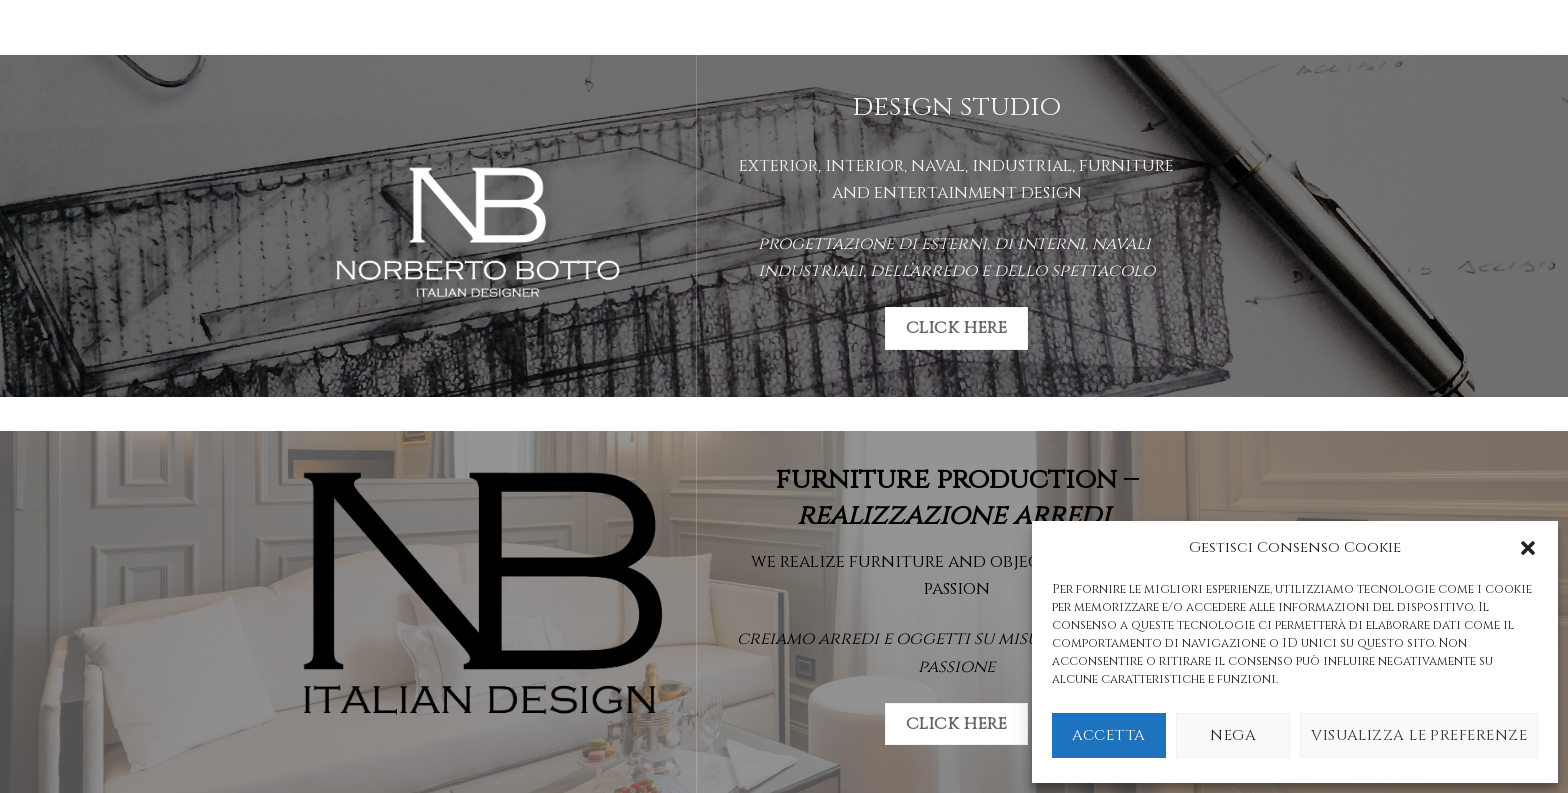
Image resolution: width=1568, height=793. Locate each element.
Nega (1233, 735)
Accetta (1108, 735)
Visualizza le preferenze (1419, 735)
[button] (1528, 548)
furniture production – (956, 497)
